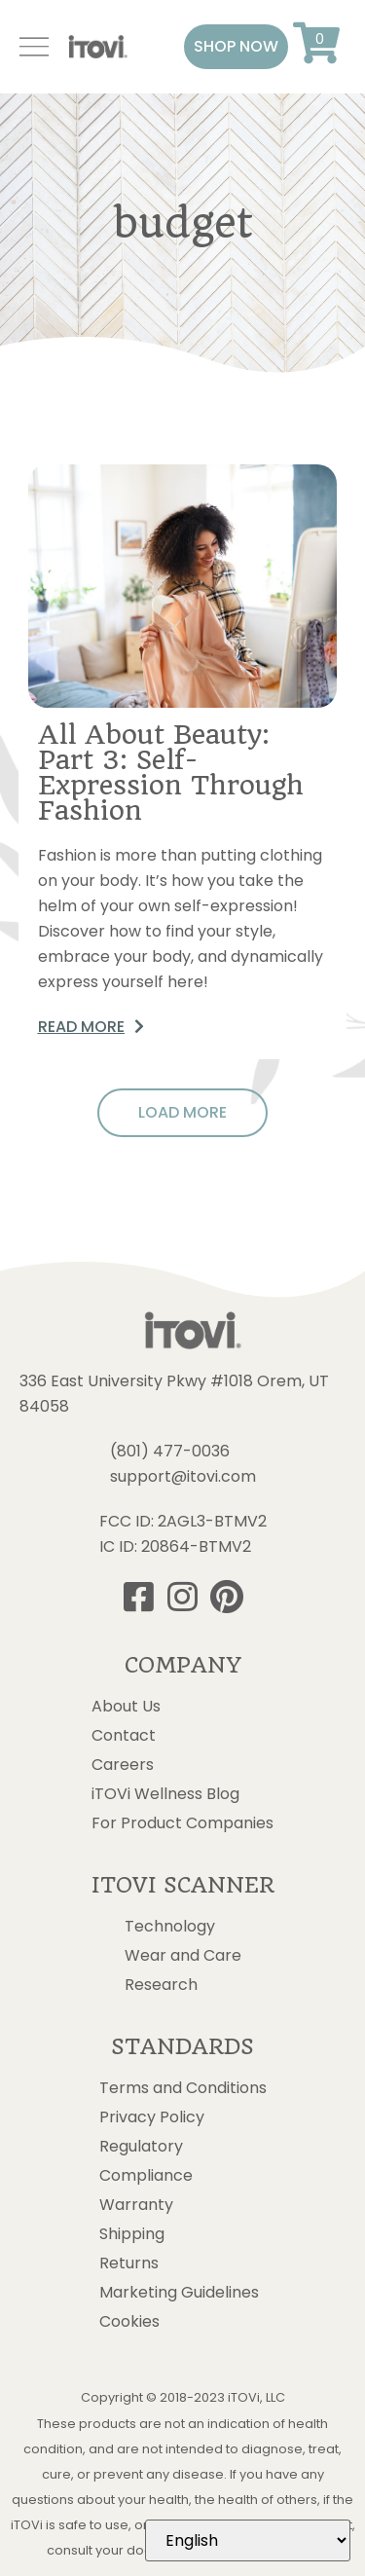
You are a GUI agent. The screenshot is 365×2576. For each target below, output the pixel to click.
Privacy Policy (151, 2117)
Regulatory (141, 2146)
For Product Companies (182, 1823)
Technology (170, 1926)
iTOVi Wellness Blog (165, 1794)
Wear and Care (183, 1956)
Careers (122, 1765)
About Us (126, 1706)
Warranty (136, 2205)
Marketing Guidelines (179, 2292)
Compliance (146, 2176)
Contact (123, 1736)
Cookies (129, 2322)
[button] (236, 46)
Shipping (131, 2234)
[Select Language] (247, 2540)
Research (161, 1985)
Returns (129, 2263)
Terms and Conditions (183, 2088)
